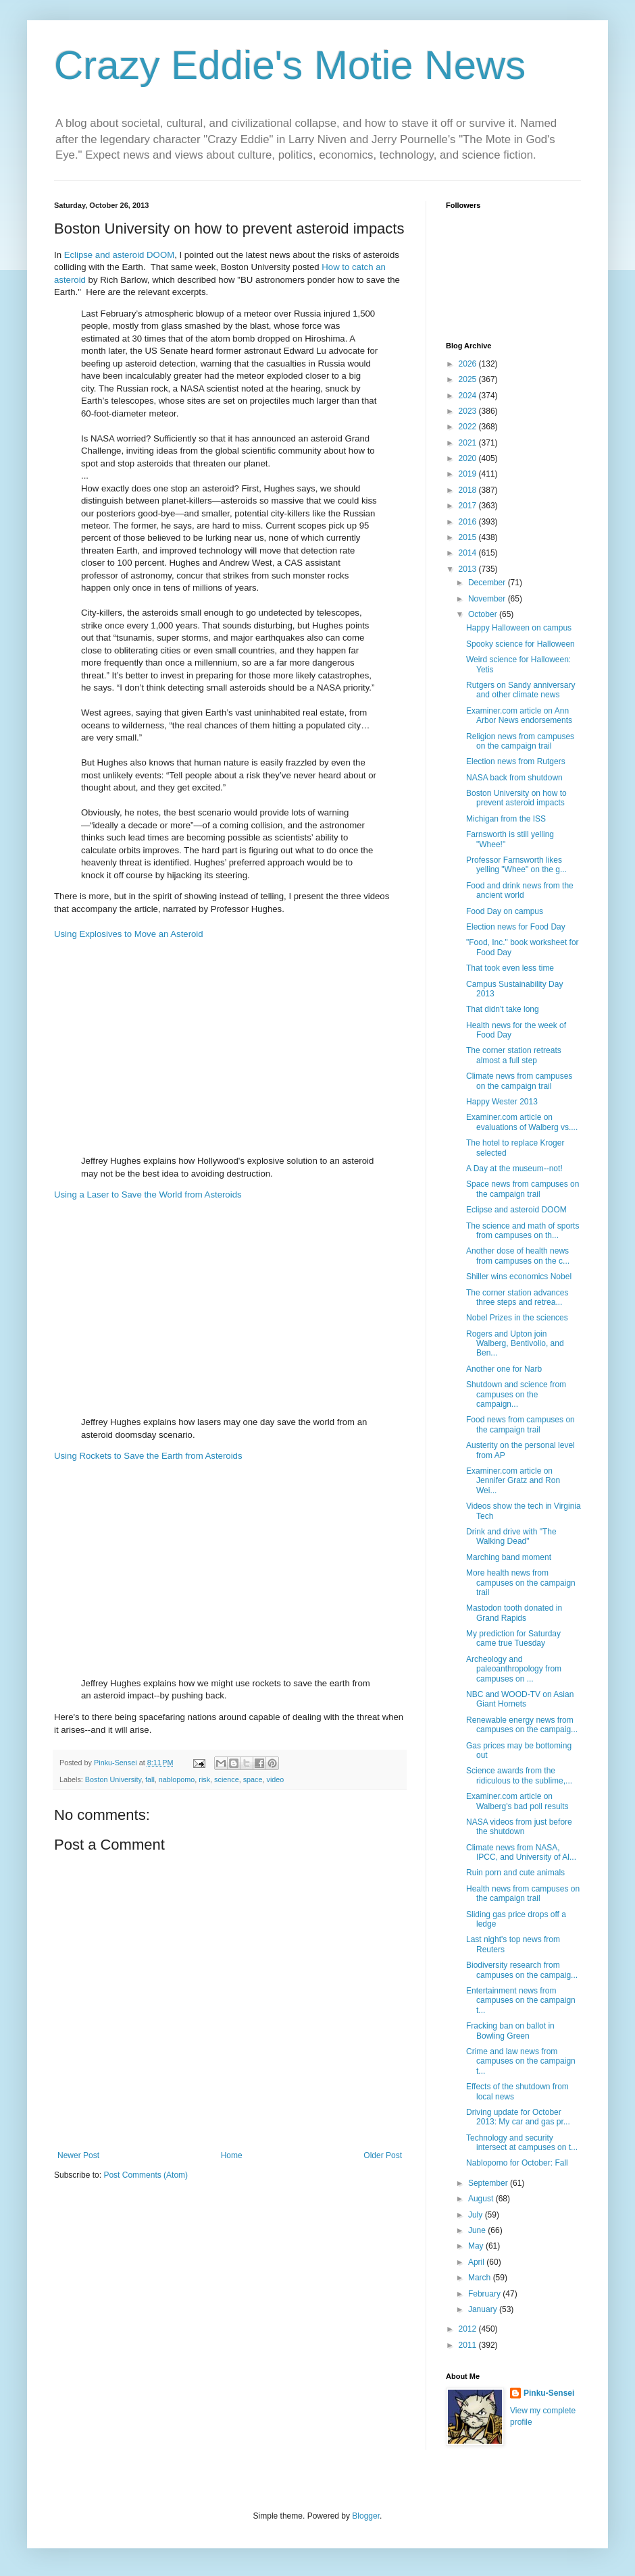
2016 (469, 522)
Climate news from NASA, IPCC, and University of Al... (521, 1852)
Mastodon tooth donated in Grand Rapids (514, 1612)
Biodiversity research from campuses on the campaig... (522, 1969)
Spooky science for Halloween (520, 644)
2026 (469, 364)
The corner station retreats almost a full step (513, 1055)
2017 (469, 505)
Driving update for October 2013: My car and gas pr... (518, 2117)
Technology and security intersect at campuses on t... (522, 2142)
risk (204, 1779)
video (275, 1779)
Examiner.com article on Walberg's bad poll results (517, 1801)
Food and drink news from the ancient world (520, 890)
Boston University (113, 1779)
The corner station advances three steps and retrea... (517, 1297)
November (488, 598)
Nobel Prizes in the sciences (517, 1317)
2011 (469, 2345)
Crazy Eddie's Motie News (290, 65)
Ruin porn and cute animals (515, 1872)
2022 (469, 426)
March (480, 2277)
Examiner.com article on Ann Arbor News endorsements (519, 715)
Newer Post (78, 2155)
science (226, 1779)
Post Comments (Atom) (145, 2175)
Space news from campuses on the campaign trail (522, 1188)
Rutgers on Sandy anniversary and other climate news (520, 689)
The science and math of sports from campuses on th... (522, 1230)
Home (232, 2155)
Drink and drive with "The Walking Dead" (511, 1536)
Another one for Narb (504, 1369)
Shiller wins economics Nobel (519, 1276)
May (477, 2246)
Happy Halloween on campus (519, 628)
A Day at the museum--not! (514, 1168)
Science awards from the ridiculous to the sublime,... (519, 1775)
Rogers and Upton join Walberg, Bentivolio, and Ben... (515, 1343)
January (483, 2309)
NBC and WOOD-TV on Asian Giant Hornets (520, 1699)
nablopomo (177, 1779)
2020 (469, 458)
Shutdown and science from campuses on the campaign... (516, 1394)
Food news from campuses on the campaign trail (520, 1424)
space (253, 1779)
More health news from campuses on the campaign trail (521, 1582)
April (477, 2262)
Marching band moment (508, 1557)
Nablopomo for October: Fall (517, 2163)
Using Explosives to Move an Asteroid (128, 934)
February (485, 2294)
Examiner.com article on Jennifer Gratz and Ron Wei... (513, 1480)
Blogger (366, 2516)
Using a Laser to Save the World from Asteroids (148, 1194)
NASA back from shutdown (514, 777)
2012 (469, 2329)
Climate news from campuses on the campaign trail (519, 1080)
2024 (469, 395)
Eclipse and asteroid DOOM (119, 255)
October (483, 614)
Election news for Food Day (515, 927)
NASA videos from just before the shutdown (519, 1826)
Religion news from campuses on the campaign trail (520, 741)
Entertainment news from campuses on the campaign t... (521, 2000)
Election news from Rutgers (515, 761)
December (488, 582)
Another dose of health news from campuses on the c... (517, 1255)
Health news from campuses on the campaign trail (523, 1893)
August (482, 2198)
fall (150, 1779)
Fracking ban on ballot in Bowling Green (510, 2030)
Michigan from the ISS (506, 819)
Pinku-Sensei (549, 2393)
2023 (469, 411)
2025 (469, 379)
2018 (469, 490)
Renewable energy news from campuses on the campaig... (522, 1724)
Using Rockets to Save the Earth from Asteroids (148, 1456)
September (489, 2183)
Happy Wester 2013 (502, 1101)
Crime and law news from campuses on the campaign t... (521, 2061)
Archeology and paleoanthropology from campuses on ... (513, 1669)
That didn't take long (502, 1009)
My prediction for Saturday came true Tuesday (513, 1638)
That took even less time (510, 968)
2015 (469, 537)
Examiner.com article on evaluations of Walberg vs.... (522, 1121)
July (476, 2215)
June (478, 2230)
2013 (469, 569)
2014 (469, 553)
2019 (469, 474)
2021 (469, 443)
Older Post (382, 2155)
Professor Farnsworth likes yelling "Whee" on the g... (516, 864)
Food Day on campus (504, 911)
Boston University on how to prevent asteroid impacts (516, 797)
